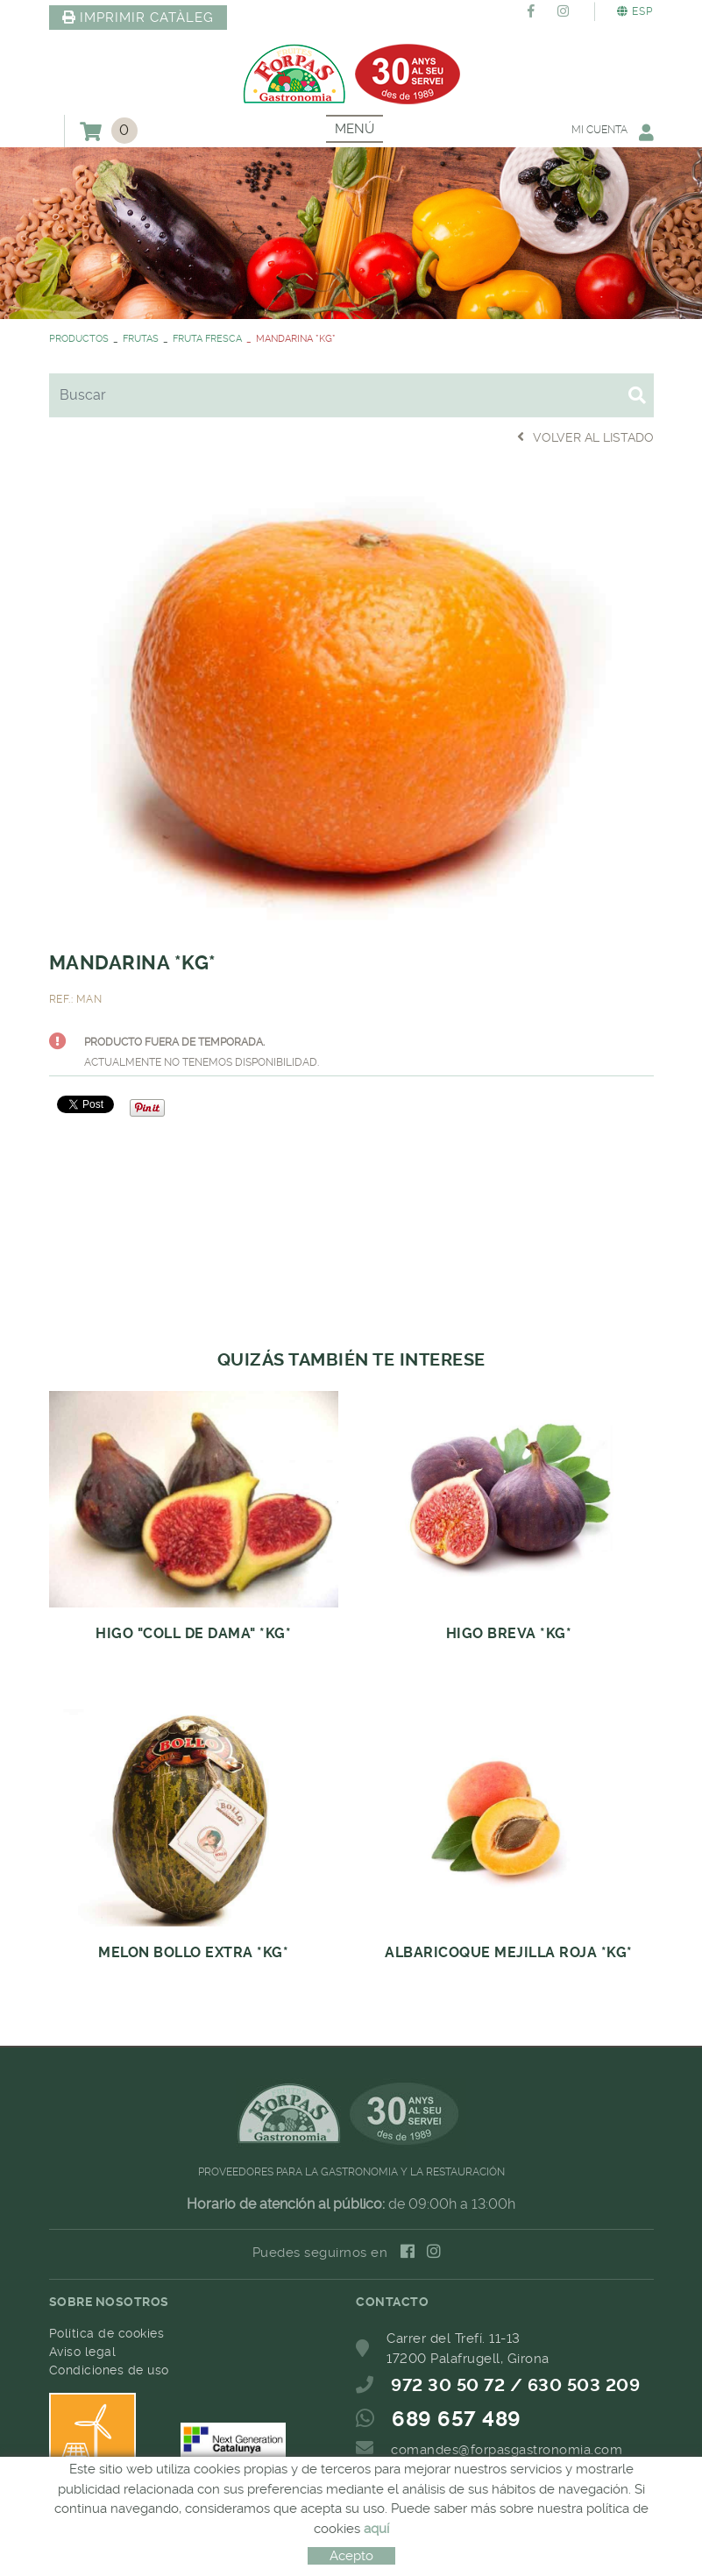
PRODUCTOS (79, 338)
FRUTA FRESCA (207, 338)
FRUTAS (141, 338)
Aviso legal (83, 2352)
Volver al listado (585, 436)
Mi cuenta (612, 132)
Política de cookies (107, 2333)
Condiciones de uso (109, 2370)
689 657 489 (456, 2419)
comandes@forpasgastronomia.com (506, 2450)
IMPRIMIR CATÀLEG (138, 17)
